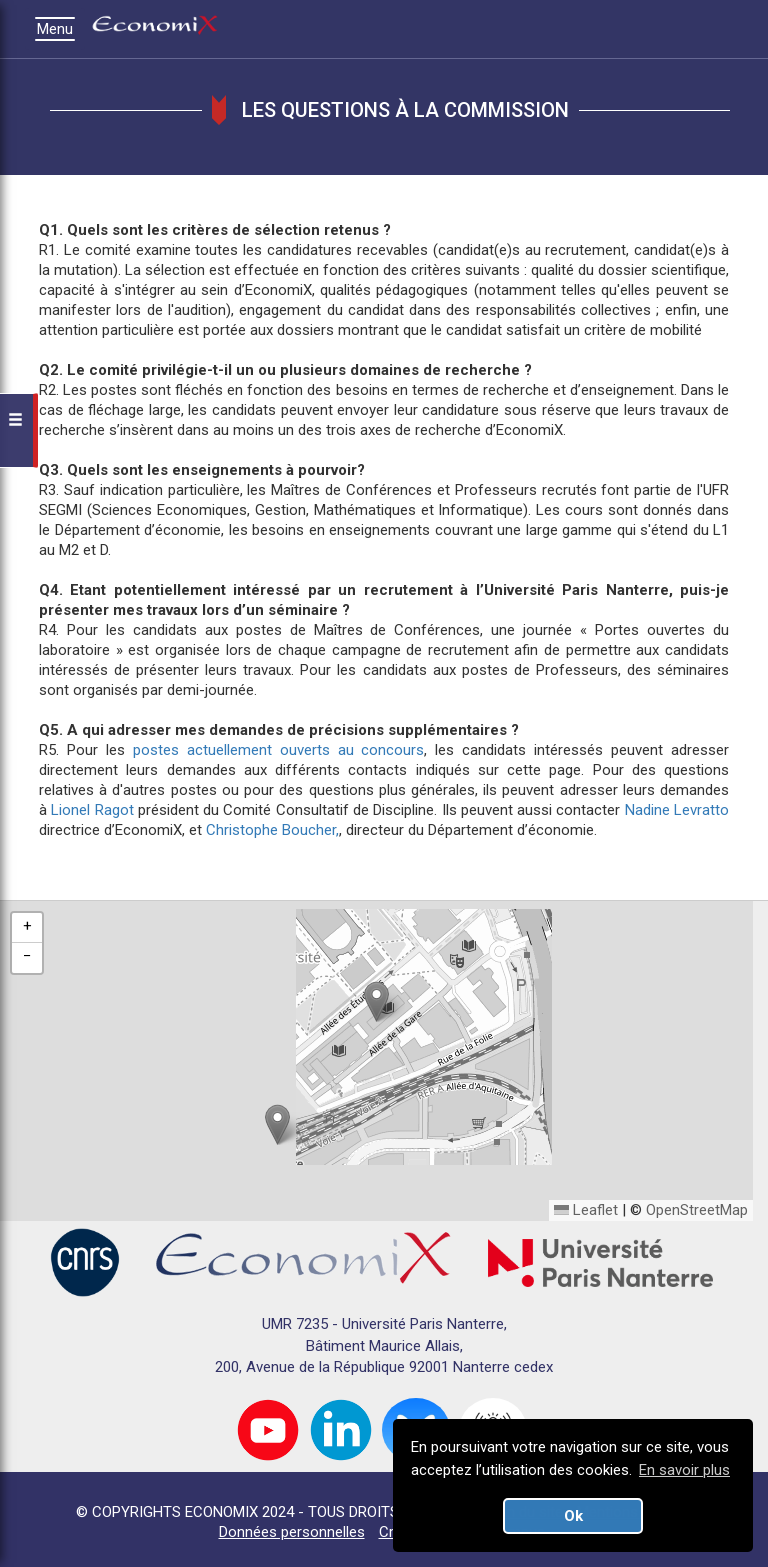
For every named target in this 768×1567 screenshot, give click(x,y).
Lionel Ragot (92, 810)
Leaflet (586, 1210)
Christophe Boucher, (272, 830)
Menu (60, 29)
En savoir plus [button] (684, 1470)
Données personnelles (292, 1532)
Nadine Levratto (677, 810)
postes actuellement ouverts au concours (279, 750)
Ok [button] (573, 1516)
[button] (376, 1001)
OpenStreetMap (697, 1210)
